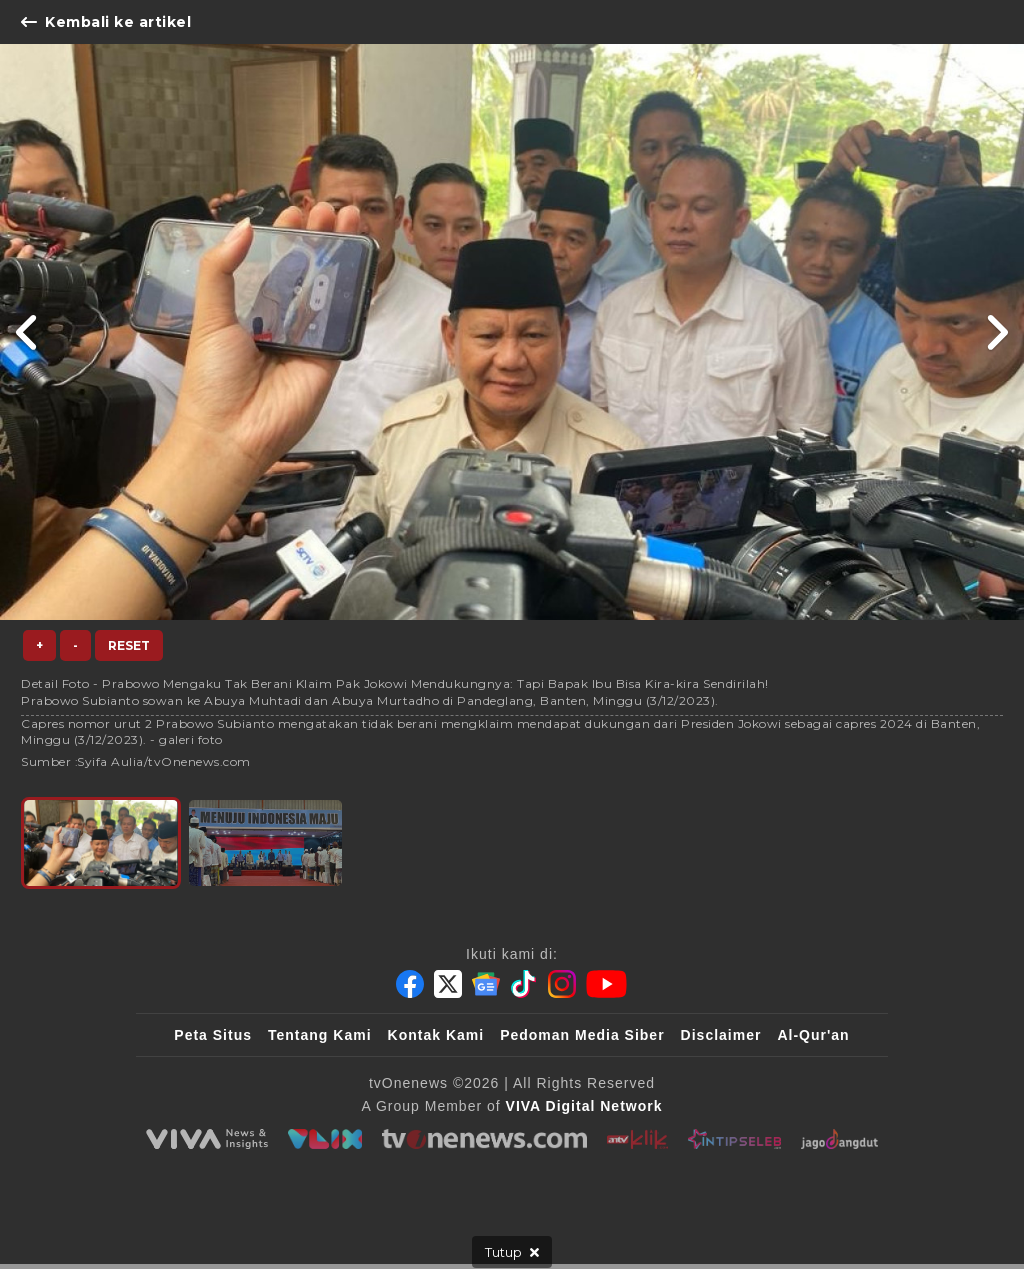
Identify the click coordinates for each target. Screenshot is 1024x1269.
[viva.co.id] (207, 1139)
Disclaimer (721, 1035)
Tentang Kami (320, 1035)
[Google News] (486, 984)
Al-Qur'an (813, 1035)
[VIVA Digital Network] (584, 1106)
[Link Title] (27, 332)
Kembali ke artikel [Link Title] (106, 22)
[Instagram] (562, 984)
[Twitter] (448, 984)
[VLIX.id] (325, 1139)
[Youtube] (606, 984)
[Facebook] (410, 984)
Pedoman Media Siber (582, 1035)
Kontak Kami (436, 1035)
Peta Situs (213, 1035)
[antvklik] (637, 1139)
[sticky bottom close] (512, 1252)
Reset (129, 645)
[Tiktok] (524, 984)
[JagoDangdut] (839, 1139)
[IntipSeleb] (734, 1139)
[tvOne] (484, 1139)
